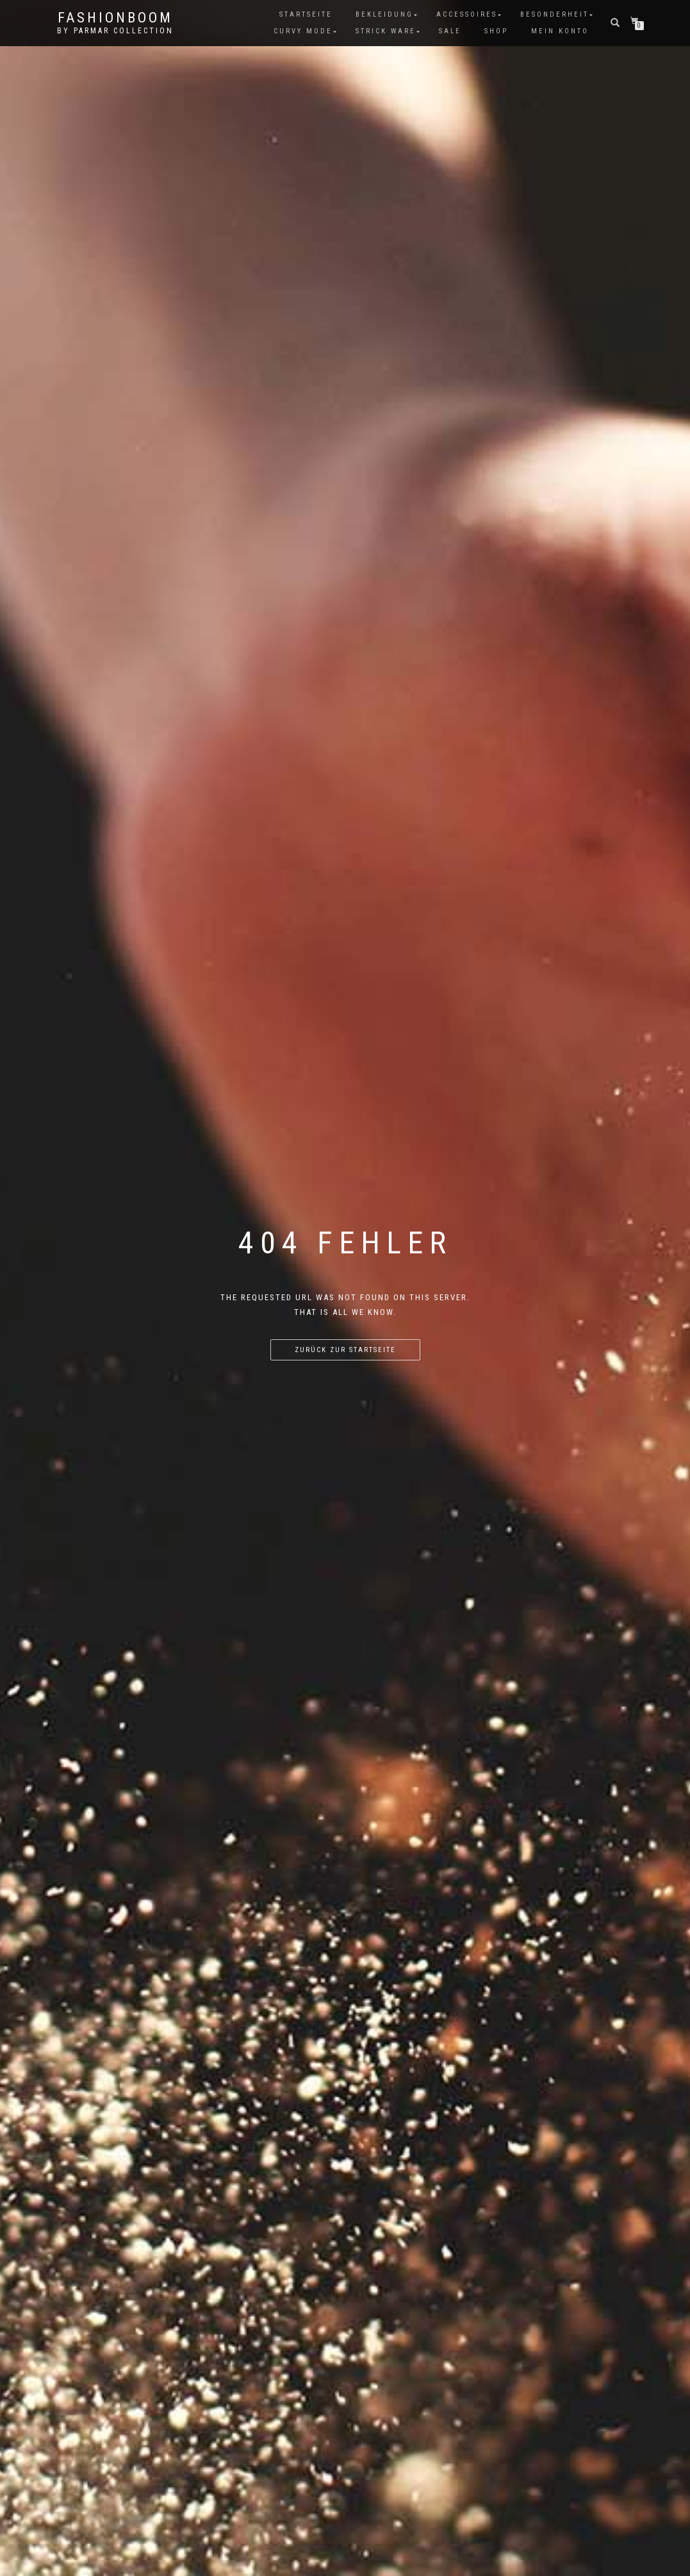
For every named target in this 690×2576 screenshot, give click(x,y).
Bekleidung (384, 14)
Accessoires (466, 14)
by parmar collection (115, 30)
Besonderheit (554, 14)
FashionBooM (115, 18)
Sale (450, 31)
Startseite (306, 14)
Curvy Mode (303, 31)
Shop (496, 31)
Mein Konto (560, 31)
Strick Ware (386, 31)
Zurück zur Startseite (345, 1350)
